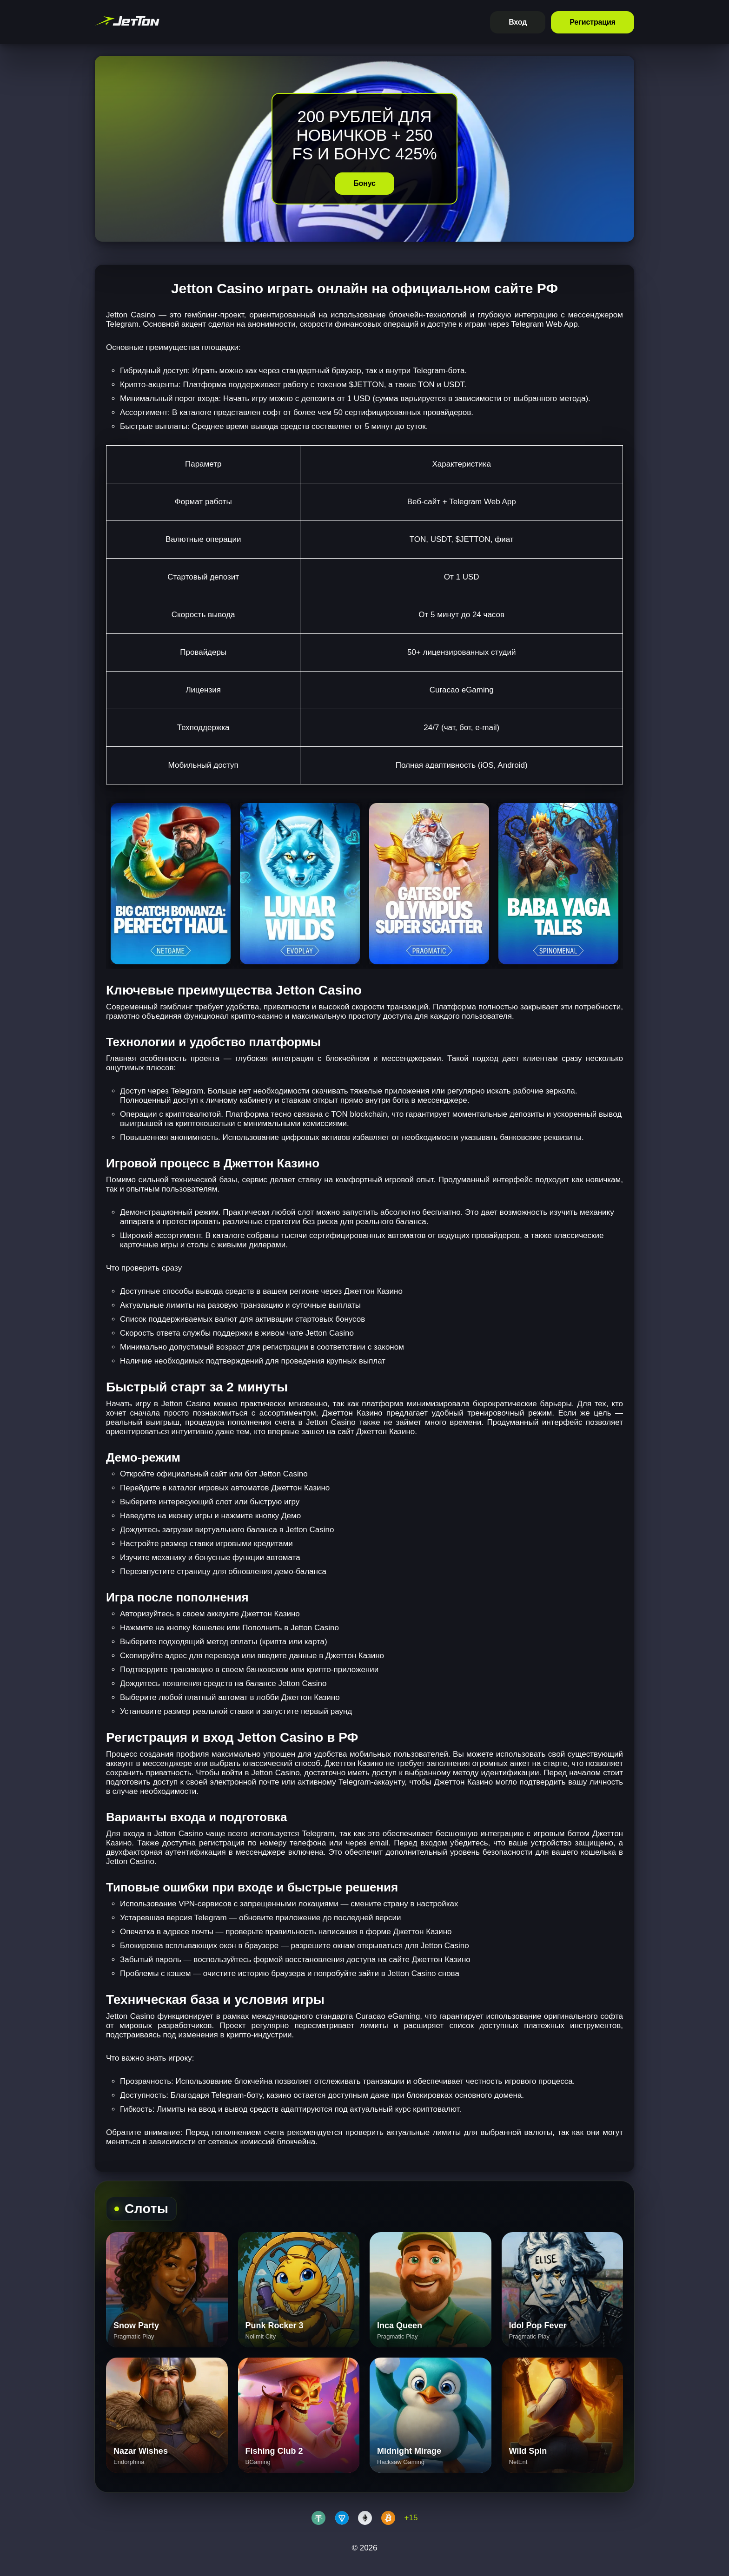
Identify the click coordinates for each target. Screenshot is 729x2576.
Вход (518, 22)
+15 (411, 2517)
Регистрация (593, 22)
